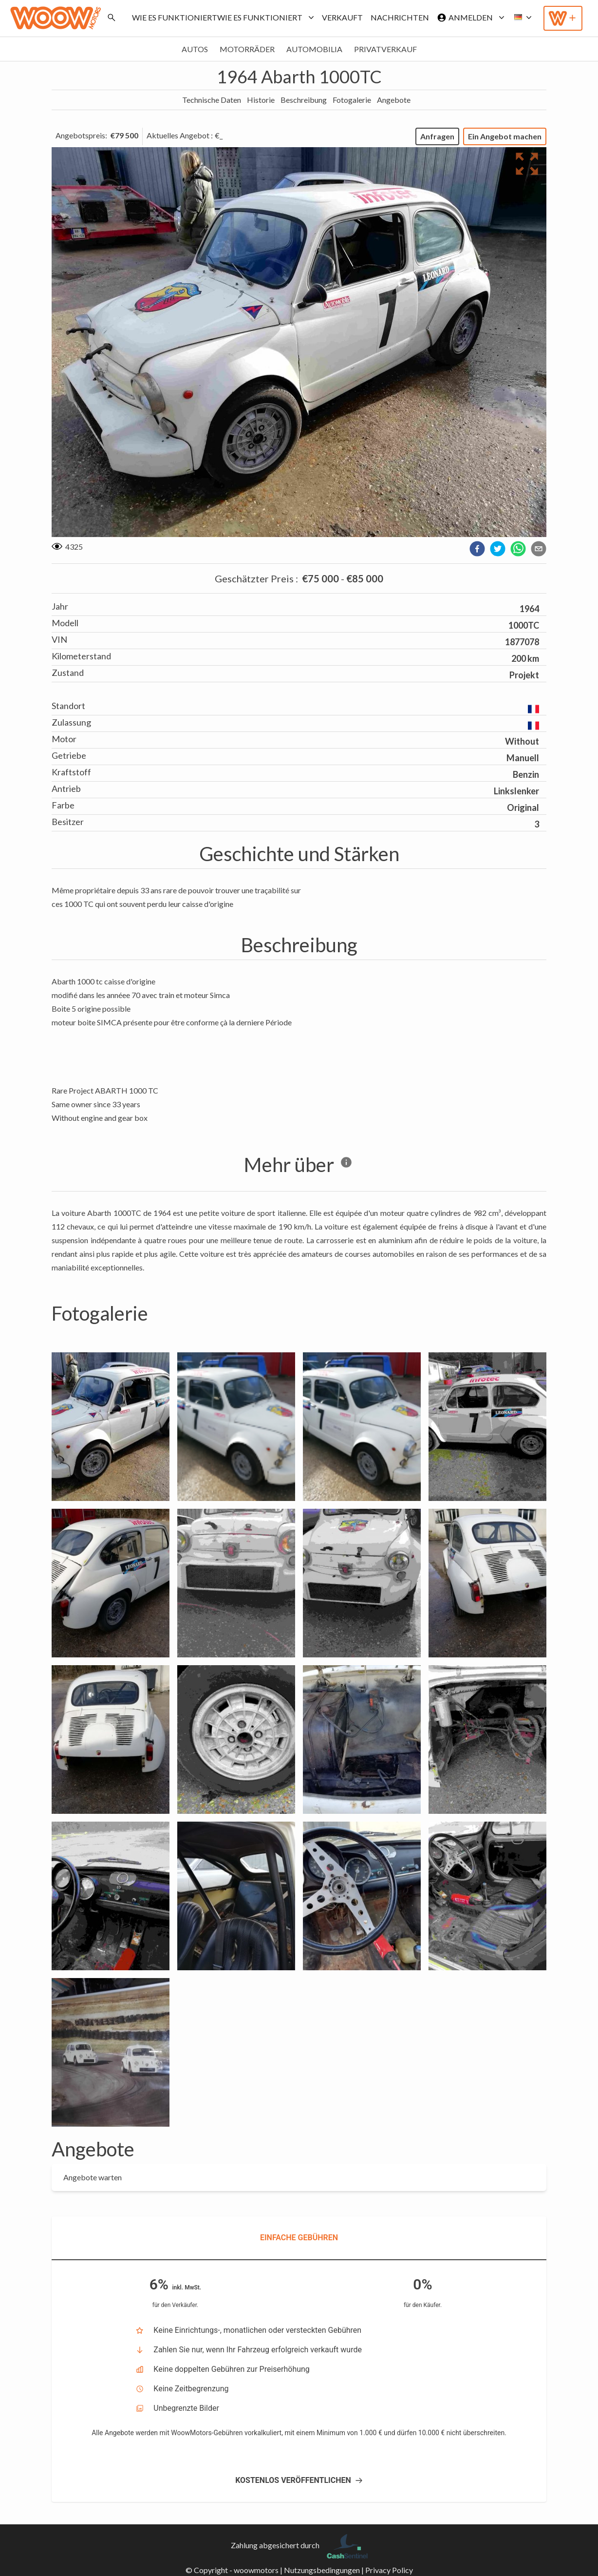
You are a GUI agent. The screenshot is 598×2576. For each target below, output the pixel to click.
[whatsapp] (518, 549)
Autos (195, 49)
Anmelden (469, 17)
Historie (261, 99)
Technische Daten (211, 99)
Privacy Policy (389, 2570)
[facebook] (477, 549)
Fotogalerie (352, 99)
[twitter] (497, 549)
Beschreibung (303, 99)
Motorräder (247, 49)
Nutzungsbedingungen (322, 2570)
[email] (538, 549)
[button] (520, 18)
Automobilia (314, 49)
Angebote (394, 99)
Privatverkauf (385, 49)
